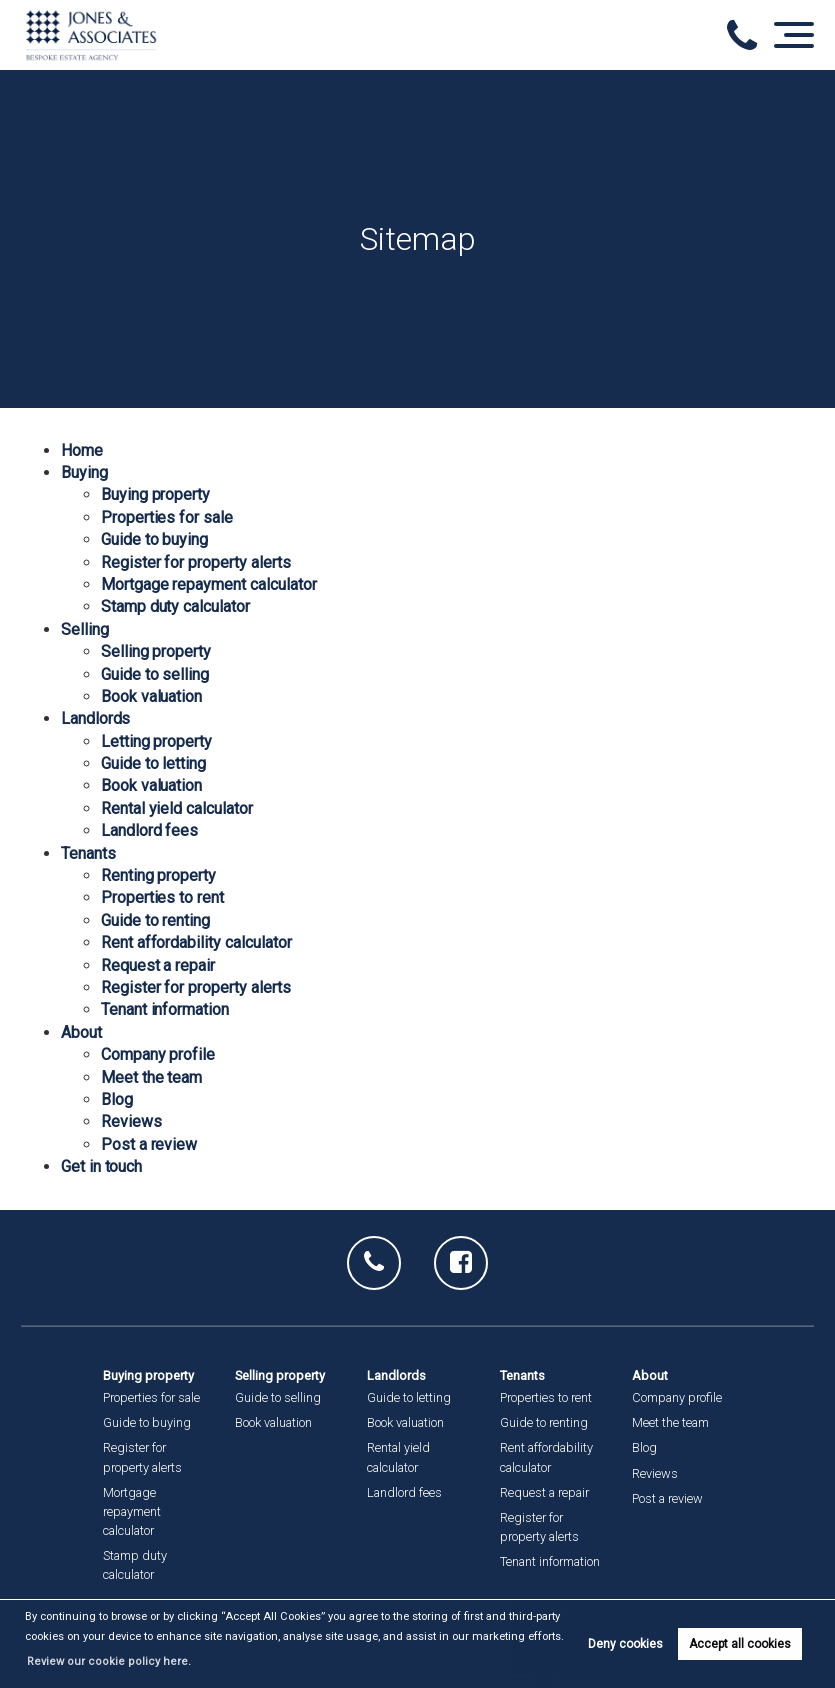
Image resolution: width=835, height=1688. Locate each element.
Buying (84, 472)
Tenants (88, 853)
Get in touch (101, 1166)
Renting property (158, 875)
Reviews (131, 1121)
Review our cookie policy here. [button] (102, 1661)
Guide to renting (155, 920)
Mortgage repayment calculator (209, 584)
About (81, 1032)
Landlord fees (149, 830)
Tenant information (165, 1009)
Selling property (156, 651)
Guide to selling (155, 674)
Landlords (96, 718)
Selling (85, 629)
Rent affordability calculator (196, 942)
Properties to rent (162, 897)
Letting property (156, 741)
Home (82, 450)
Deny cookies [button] (625, 1644)
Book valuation (151, 696)
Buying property (155, 494)
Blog (117, 1099)
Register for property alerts (196, 562)
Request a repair (158, 965)
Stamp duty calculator (175, 606)
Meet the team (151, 1077)
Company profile (158, 1054)
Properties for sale (167, 517)
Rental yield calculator (177, 808)
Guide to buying (154, 539)
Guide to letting (153, 763)
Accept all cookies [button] (740, 1644)
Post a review (149, 1144)
